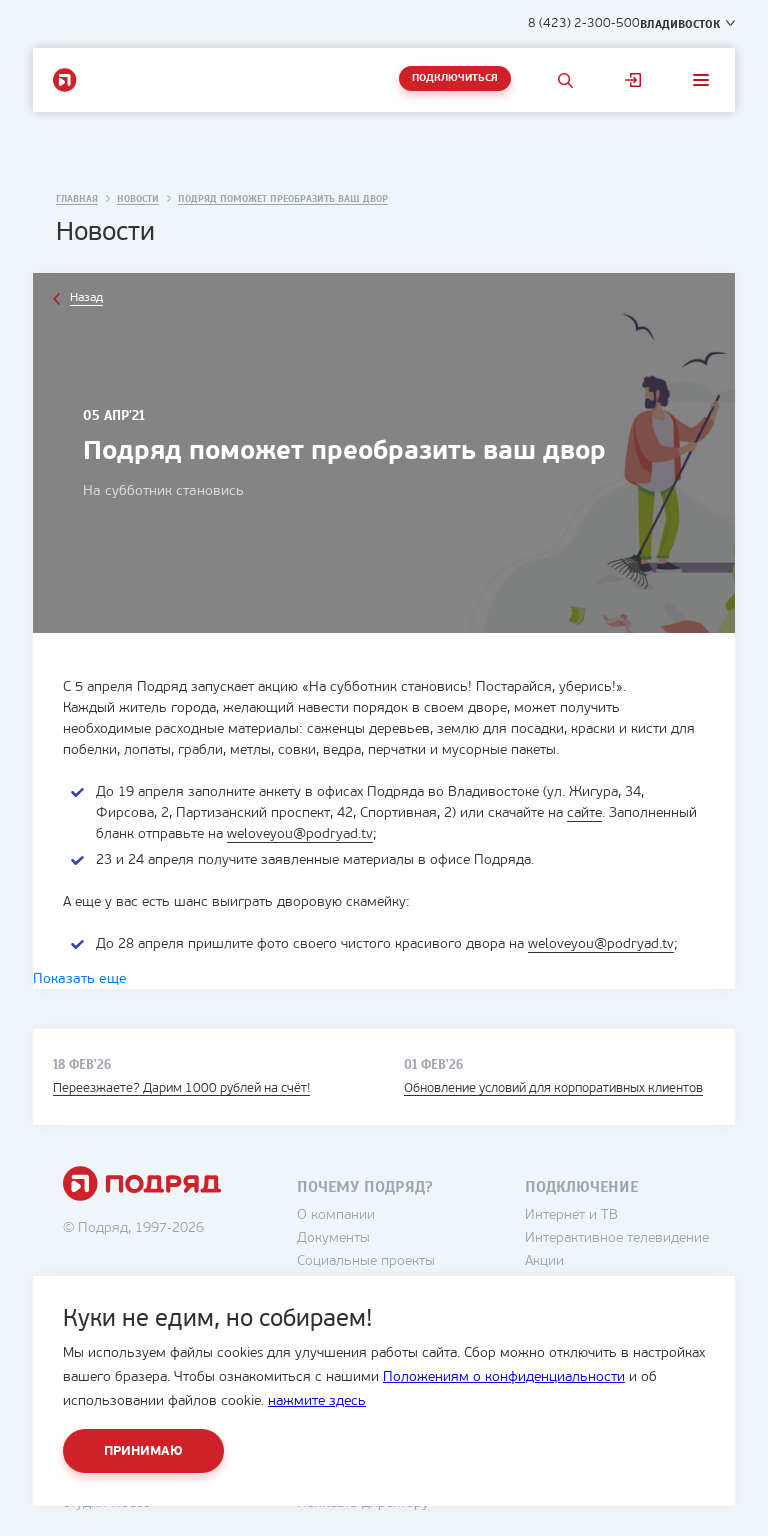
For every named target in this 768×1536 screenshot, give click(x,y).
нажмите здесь (317, 1401)
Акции (544, 1261)
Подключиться (455, 78)
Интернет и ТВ (571, 1215)
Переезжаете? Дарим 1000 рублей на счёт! (181, 1088)
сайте (584, 813)
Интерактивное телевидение (617, 1238)
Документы (333, 1238)
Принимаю (143, 1451)
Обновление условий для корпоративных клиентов (553, 1088)
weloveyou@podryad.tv (300, 834)
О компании (336, 1215)
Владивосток (680, 24)
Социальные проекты (366, 1261)
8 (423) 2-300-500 (584, 23)
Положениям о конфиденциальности (504, 1377)
